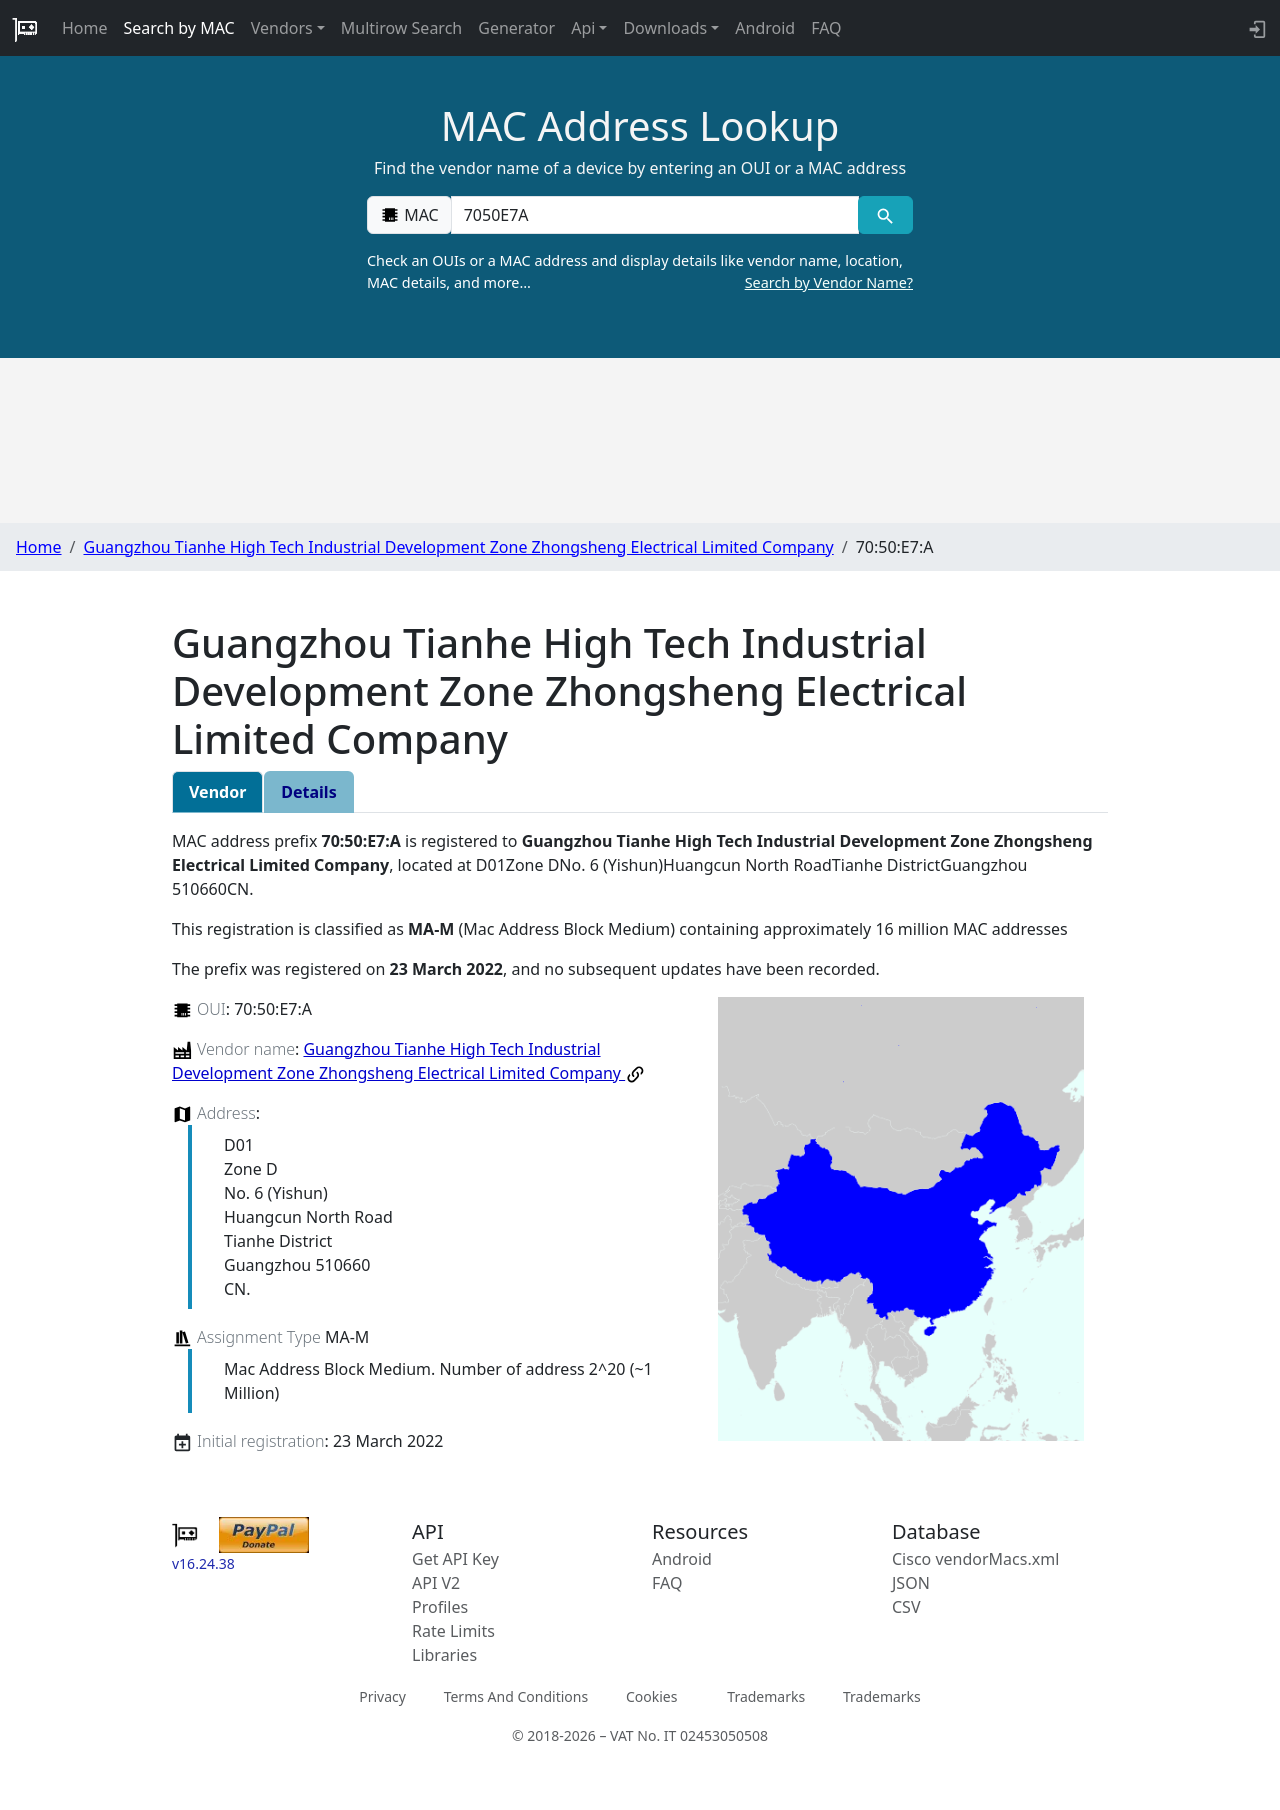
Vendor (217, 792)
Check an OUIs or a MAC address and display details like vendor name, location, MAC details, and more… (640, 272)
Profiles (440, 1607)
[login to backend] (1255, 28)
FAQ (826, 28)
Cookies (651, 1695)
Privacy (382, 1695)
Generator (516, 28)
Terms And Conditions (516, 1695)
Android (765, 28)
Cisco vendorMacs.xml (975, 1559)
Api (583, 28)
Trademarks (766, 1695)
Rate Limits (453, 1631)
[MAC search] (885, 215)
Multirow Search (401, 28)
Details (308, 792)
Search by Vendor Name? (829, 282)
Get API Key (455, 1559)
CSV (906, 1607)
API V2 (436, 1583)
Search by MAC (179, 28)
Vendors (282, 28)
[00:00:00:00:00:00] (655, 215)
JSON (911, 1583)
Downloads (665, 28)
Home (85, 28)
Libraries (444, 1655)
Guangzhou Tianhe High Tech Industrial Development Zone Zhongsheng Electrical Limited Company (458, 547)
